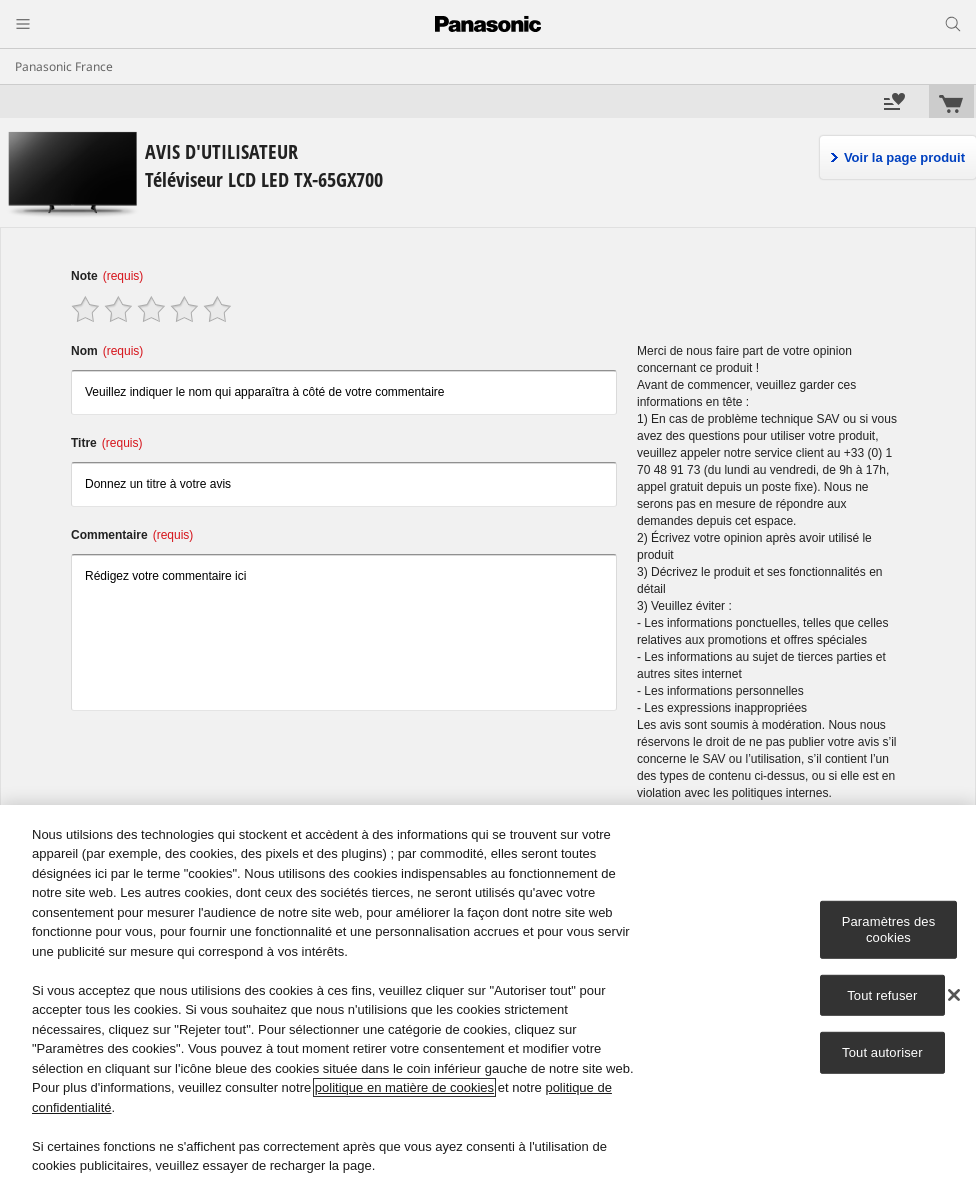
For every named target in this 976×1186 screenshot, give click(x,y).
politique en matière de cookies (404, 1087)
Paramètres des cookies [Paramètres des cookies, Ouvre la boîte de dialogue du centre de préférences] (889, 929)
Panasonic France (64, 66)
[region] (488, 995)
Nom (107, 351)
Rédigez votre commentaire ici (344, 632)
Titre (106, 443)
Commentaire (132, 535)
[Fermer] (954, 995)
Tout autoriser (882, 1052)
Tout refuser (882, 994)
